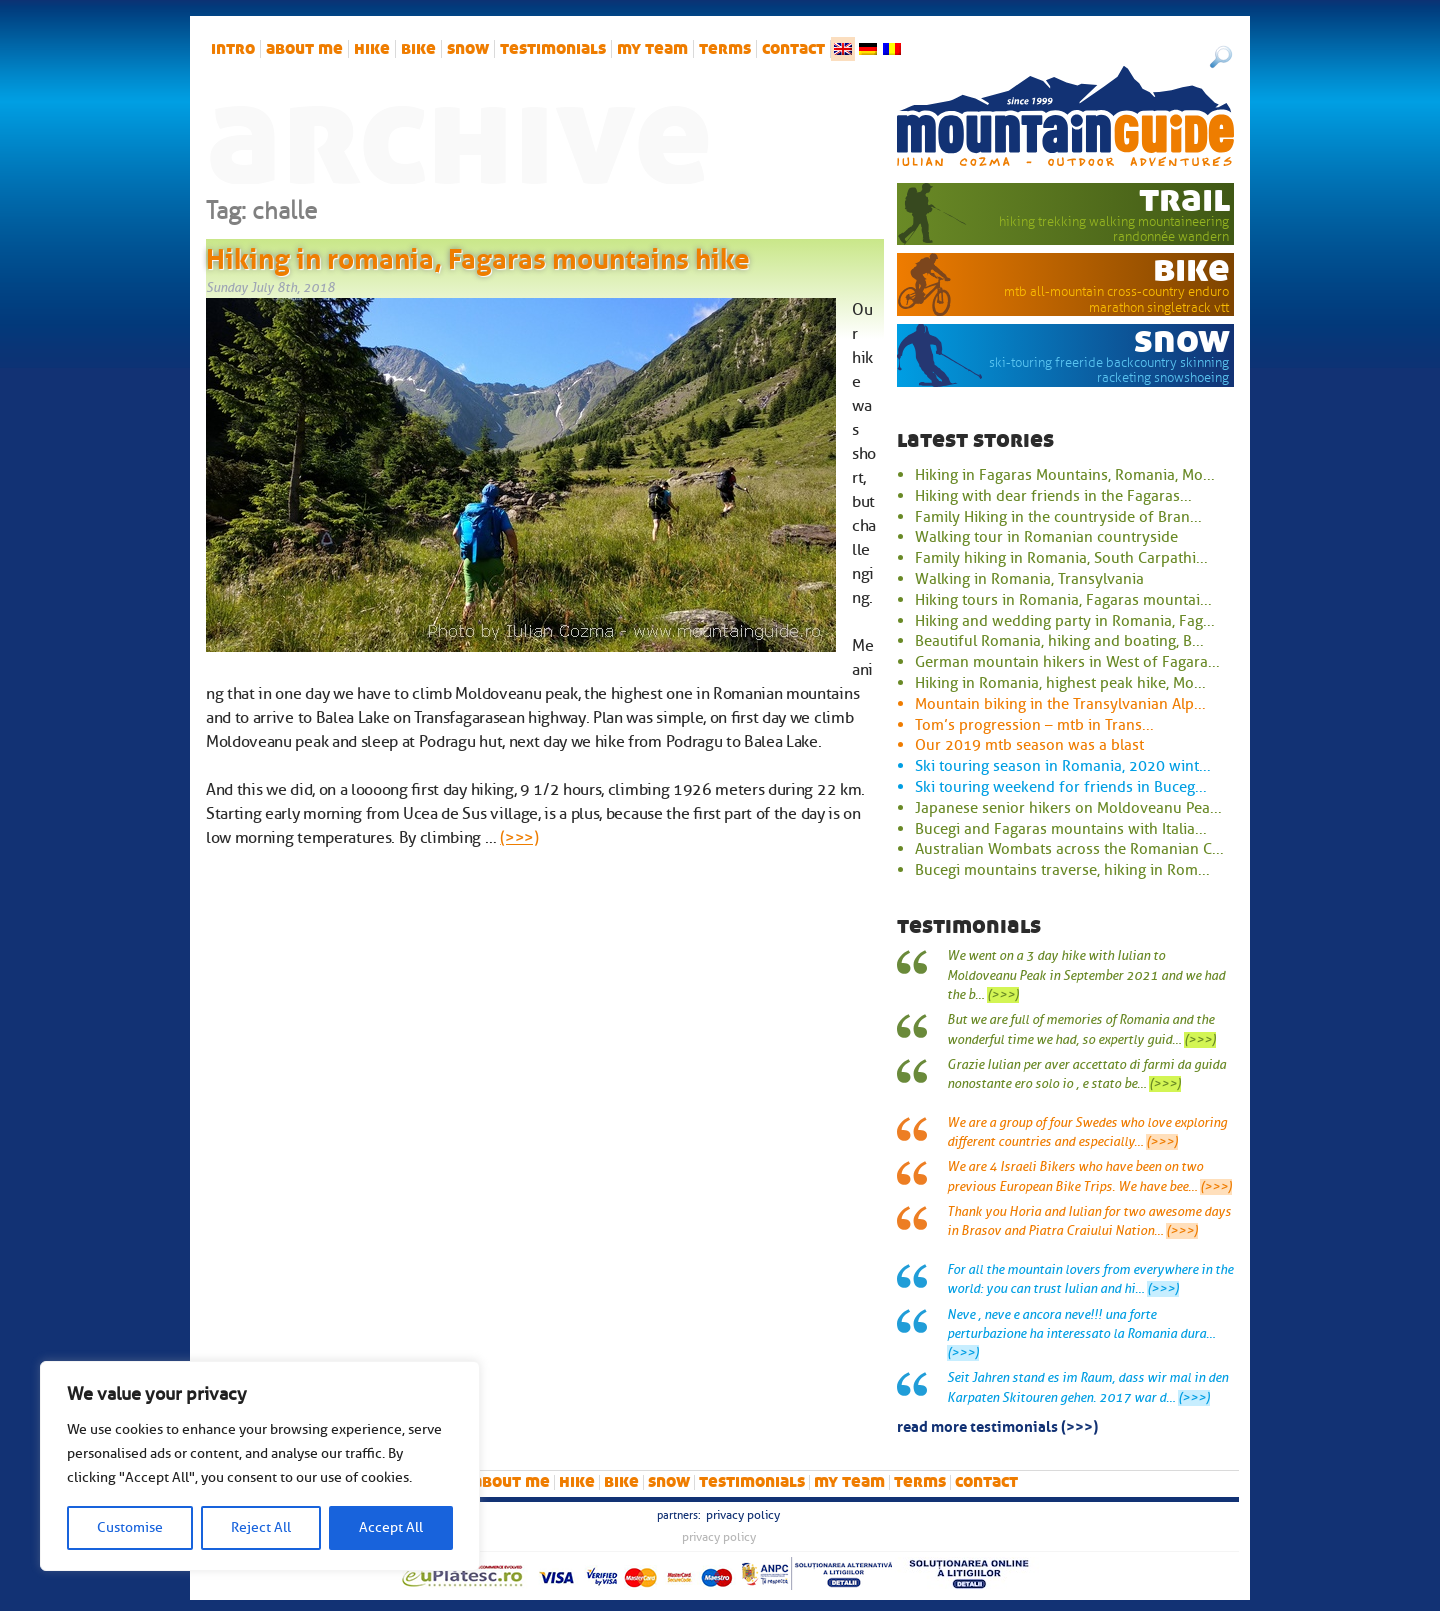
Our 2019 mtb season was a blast (1029, 745)
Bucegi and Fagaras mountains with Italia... (1061, 829)
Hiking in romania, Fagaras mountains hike (478, 255)
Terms (725, 49)
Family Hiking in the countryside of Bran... (1058, 517)
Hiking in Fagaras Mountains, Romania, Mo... (1065, 475)
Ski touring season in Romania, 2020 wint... (1063, 766)
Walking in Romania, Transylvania (1029, 579)
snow (468, 49)
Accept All (391, 1527)
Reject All (261, 1527)
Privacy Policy (743, 1515)
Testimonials (553, 49)
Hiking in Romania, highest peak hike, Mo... (1060, 683)
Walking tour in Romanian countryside (1046, 537)
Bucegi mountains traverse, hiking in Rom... (1062, 870)
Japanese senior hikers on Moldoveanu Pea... (1068, 808)
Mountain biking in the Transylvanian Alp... (1060, 704)
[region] (260, 1466)
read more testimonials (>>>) (997, 1425)
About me (304, 49)
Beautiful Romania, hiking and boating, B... (1059, 641)
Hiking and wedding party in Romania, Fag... (1065, 621)
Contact (793, 49)
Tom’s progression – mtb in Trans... (1034, 725)
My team (652, 49)
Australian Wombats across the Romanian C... (1069, 849)
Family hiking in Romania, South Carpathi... (1061, 558)
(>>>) (519, 838)
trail (1184, 199)
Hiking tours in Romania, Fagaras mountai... (1063, 600)
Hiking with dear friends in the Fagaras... (1053, 496)
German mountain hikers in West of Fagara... (1067, 662)
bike (418, 49)
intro (233, 49)
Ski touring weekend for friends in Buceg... (1061, 787)
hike (372, 49)
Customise (130, 1527)
